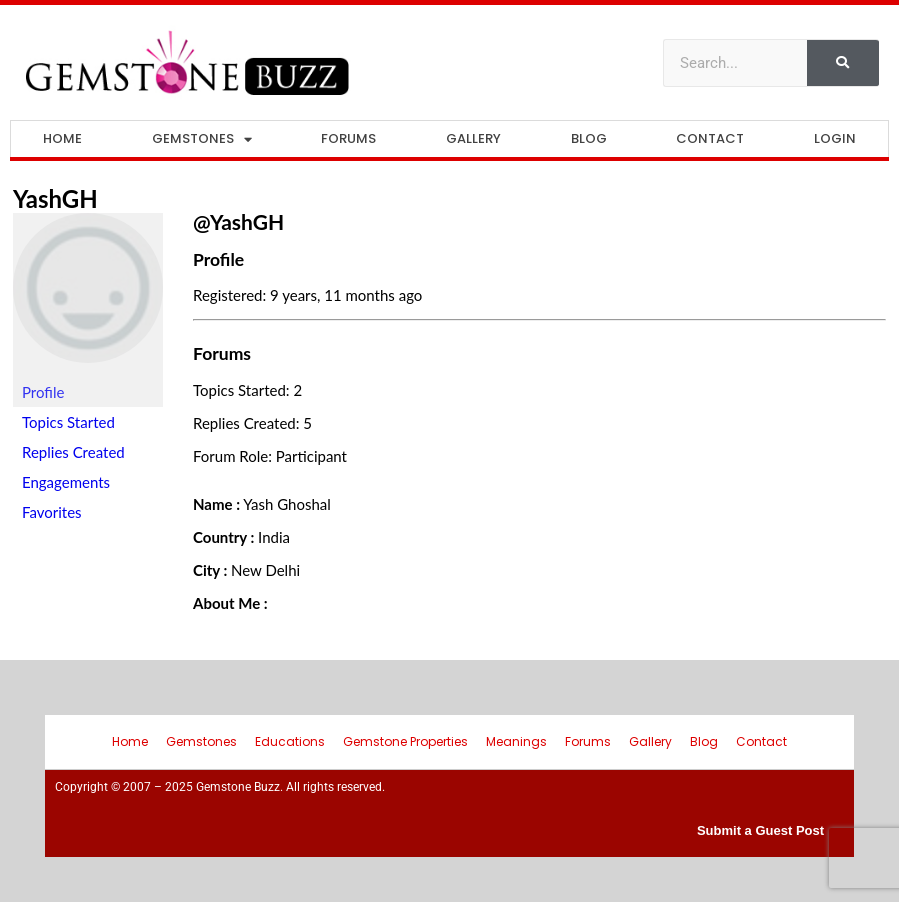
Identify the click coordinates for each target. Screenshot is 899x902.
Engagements (66, 482)
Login (835, 138)
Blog (589, 138)
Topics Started (68, 422)
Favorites (52, 512)
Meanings (516, 741)
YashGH (55, 198)
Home (62, 138)
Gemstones (202, 139)
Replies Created (73, 452)
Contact (710, 138)
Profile (43, 392)
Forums (348, 138)
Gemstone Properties (405, 741)
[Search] (843, 63)
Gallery (473, 138)
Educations (290, 741)
